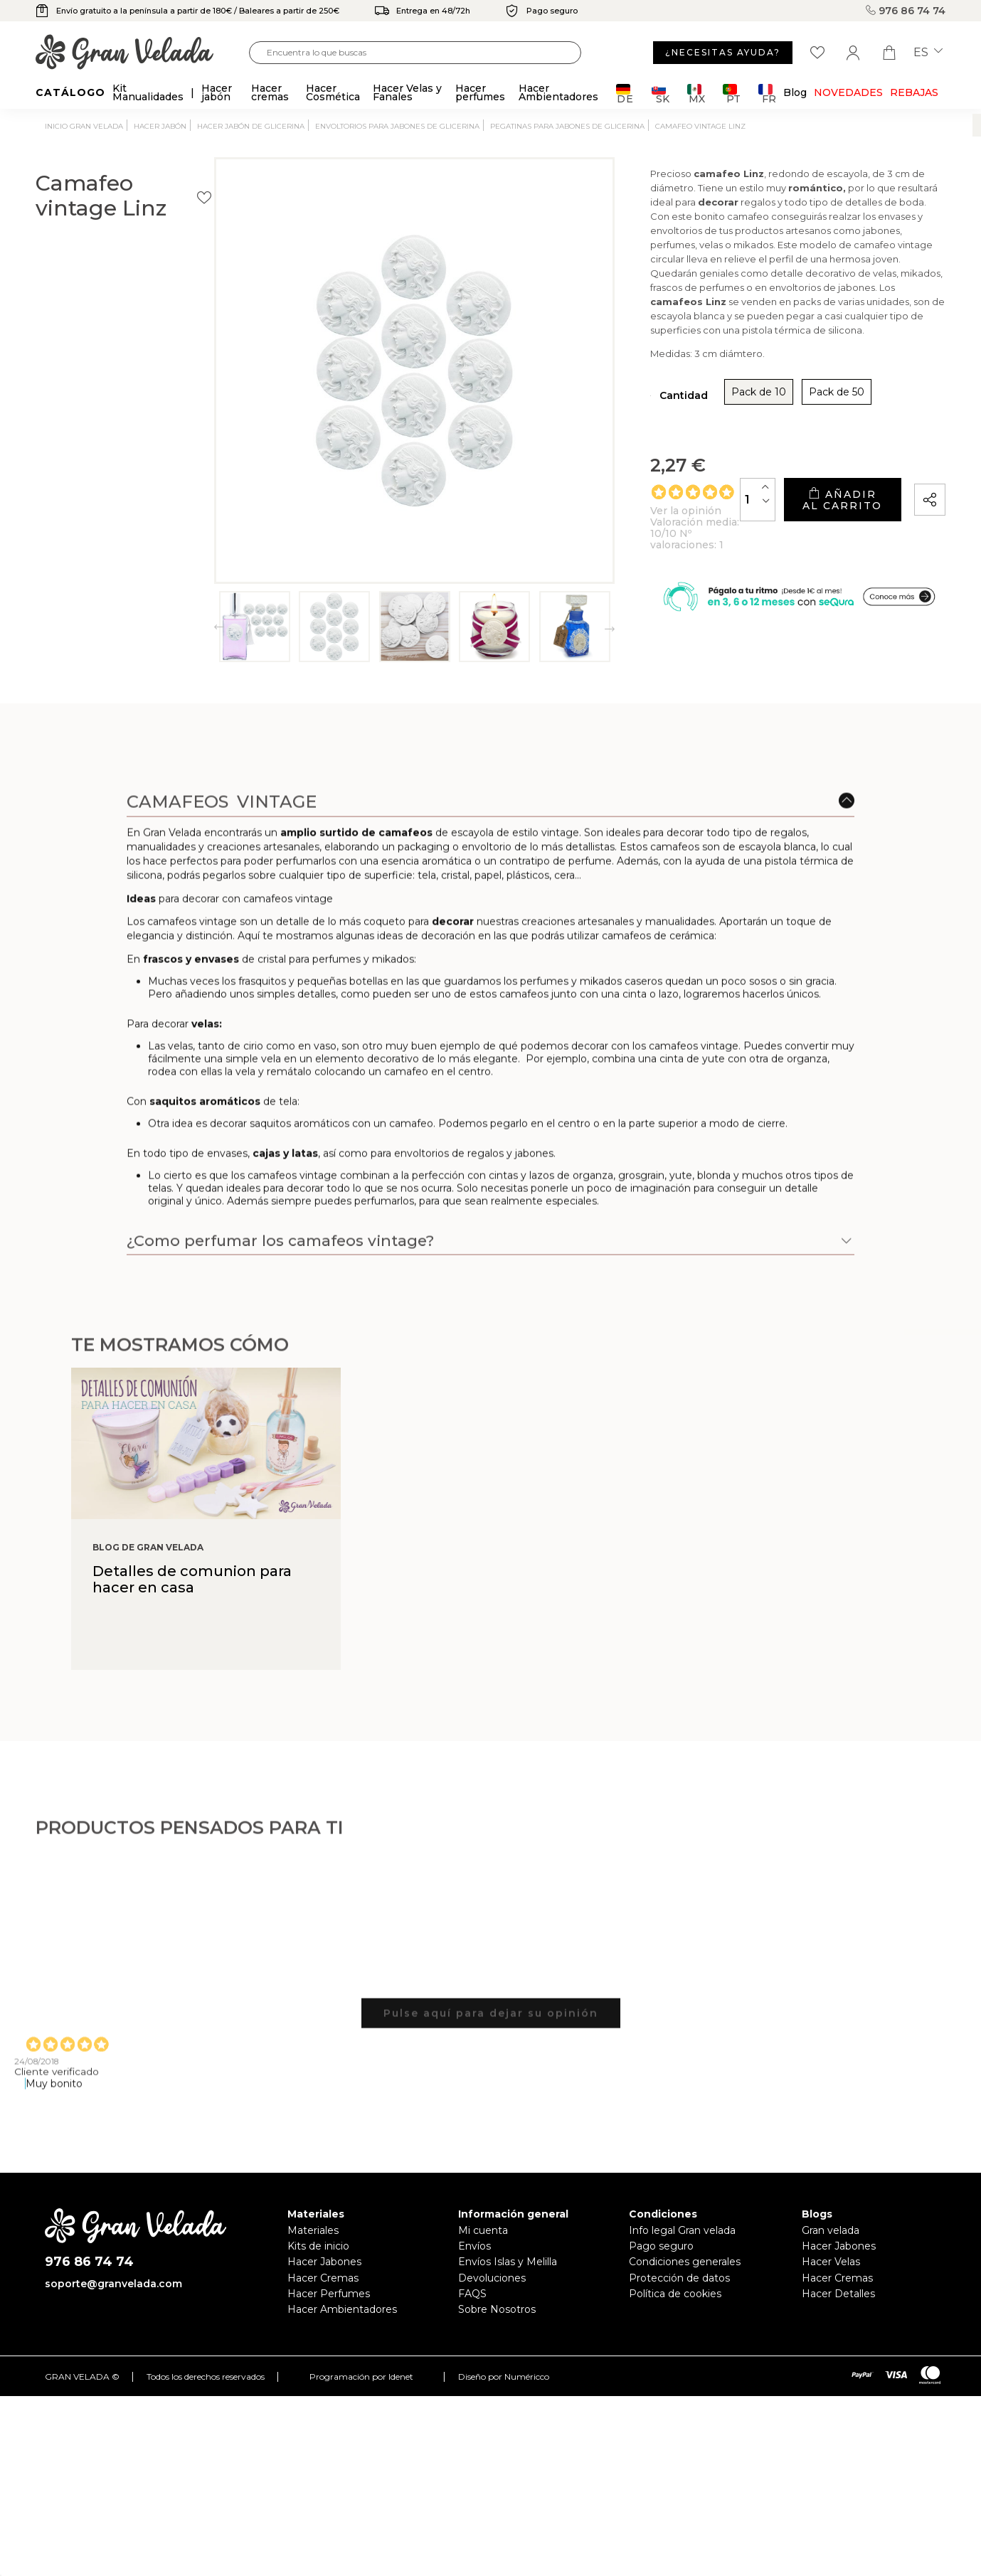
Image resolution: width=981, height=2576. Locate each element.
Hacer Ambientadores (342, 2309)
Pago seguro (661, 2246)
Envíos (474, 2246)
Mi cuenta (483, 2230)
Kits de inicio (318, 2246)
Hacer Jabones (324, 2261)
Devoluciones (492, 2278)
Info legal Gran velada (682, 2230)
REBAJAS (914, 92)
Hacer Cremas (323, 2278)
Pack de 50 (713, 388)
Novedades (848, 92)
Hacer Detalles (838, 2293)
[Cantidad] (676, 490)
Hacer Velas (831, 2261)
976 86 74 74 (905, 10)
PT (732, 93)
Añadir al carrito (802, 490)
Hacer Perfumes (328, 2293)
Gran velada (830, 2230)
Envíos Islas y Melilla (507, 2261)
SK (660, 93)
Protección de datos (679, 2278)
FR (767, 93)
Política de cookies (675, 2293)
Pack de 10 (635, 388)
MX (696, 93)
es (928, 52)
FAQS (472, 2293)
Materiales (313, 2230)
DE (625, 93)
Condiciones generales (685, 2261)
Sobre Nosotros (497, 2309)
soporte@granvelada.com (113, 2283)
